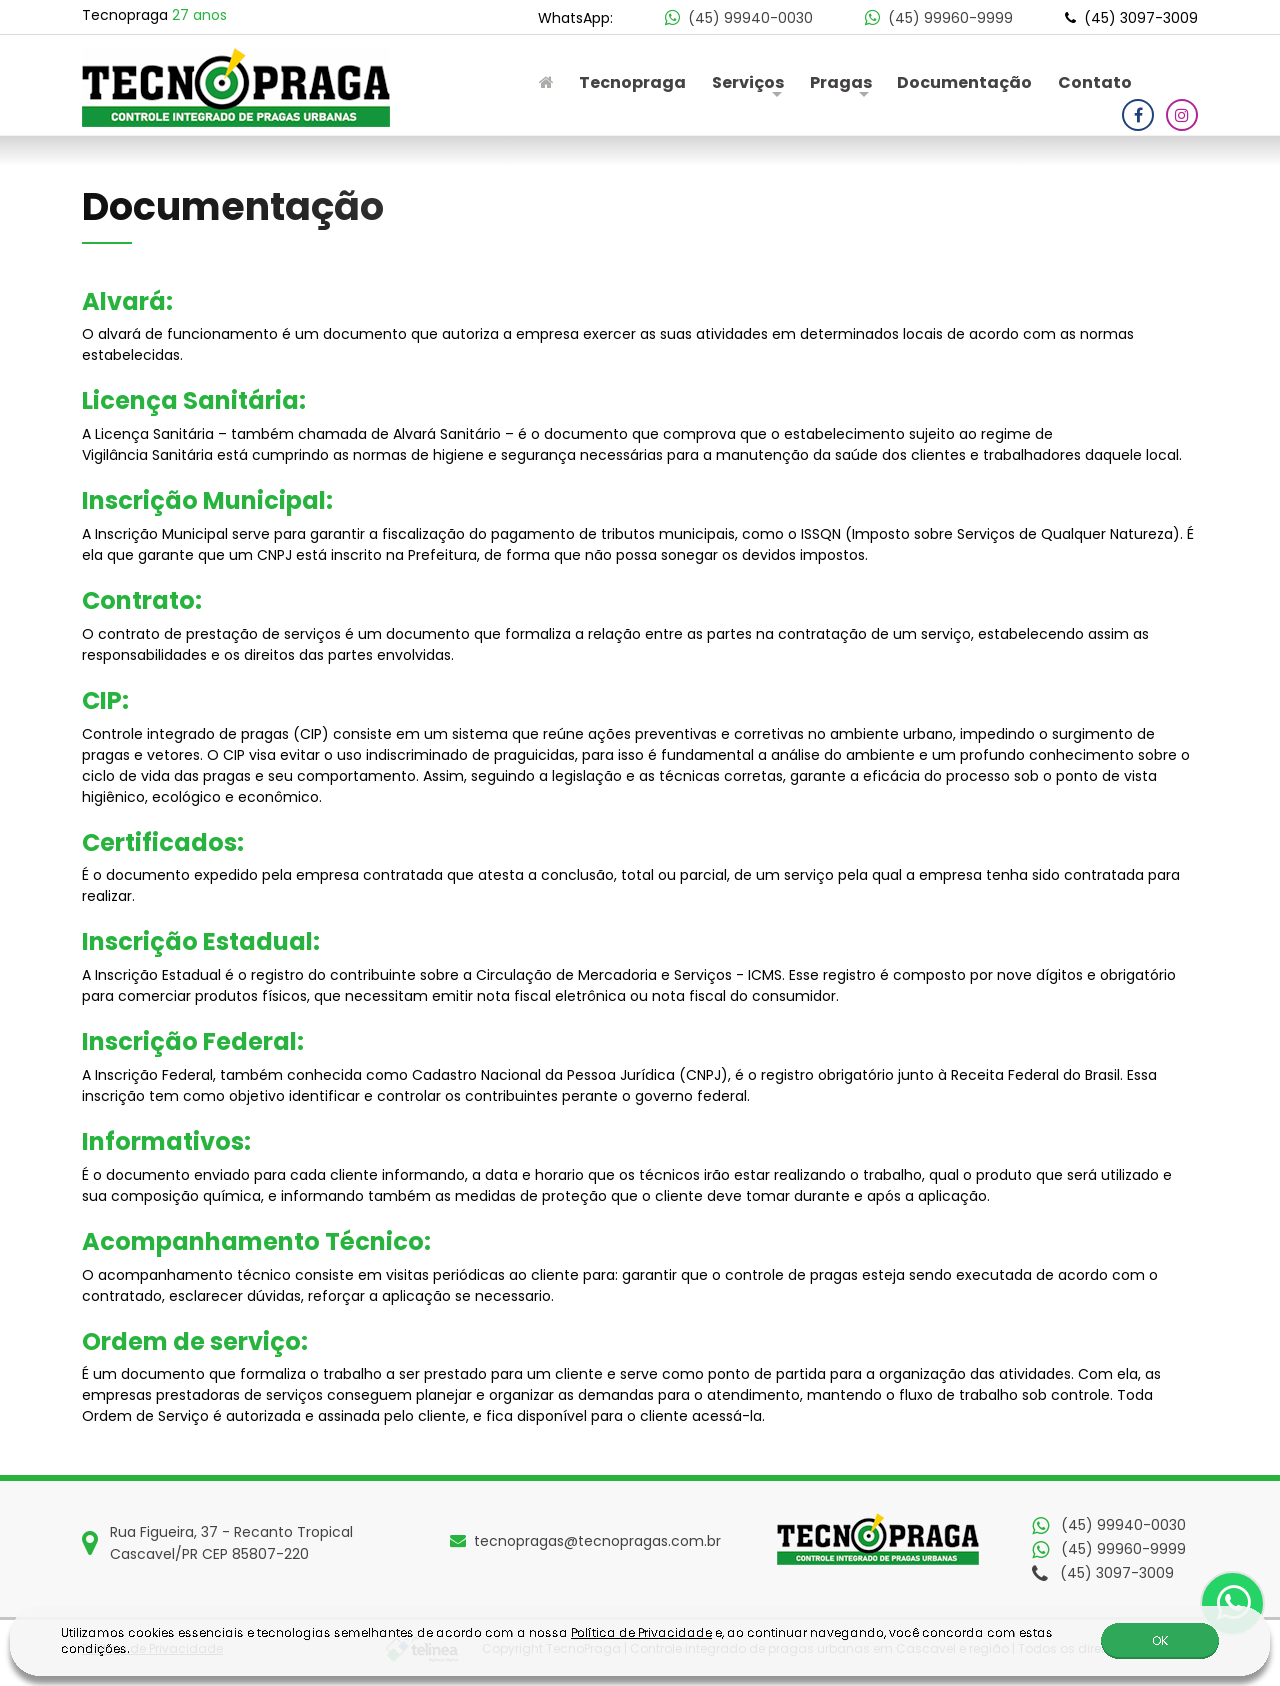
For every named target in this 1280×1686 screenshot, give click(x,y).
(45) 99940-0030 (741, 18)
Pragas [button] (841, 82)
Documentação (964, 82)
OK (1160, 1642)
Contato (1095, 82)
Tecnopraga (632, 82)
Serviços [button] (748, 82)
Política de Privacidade (641, 1634)
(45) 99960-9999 (941, 18)
